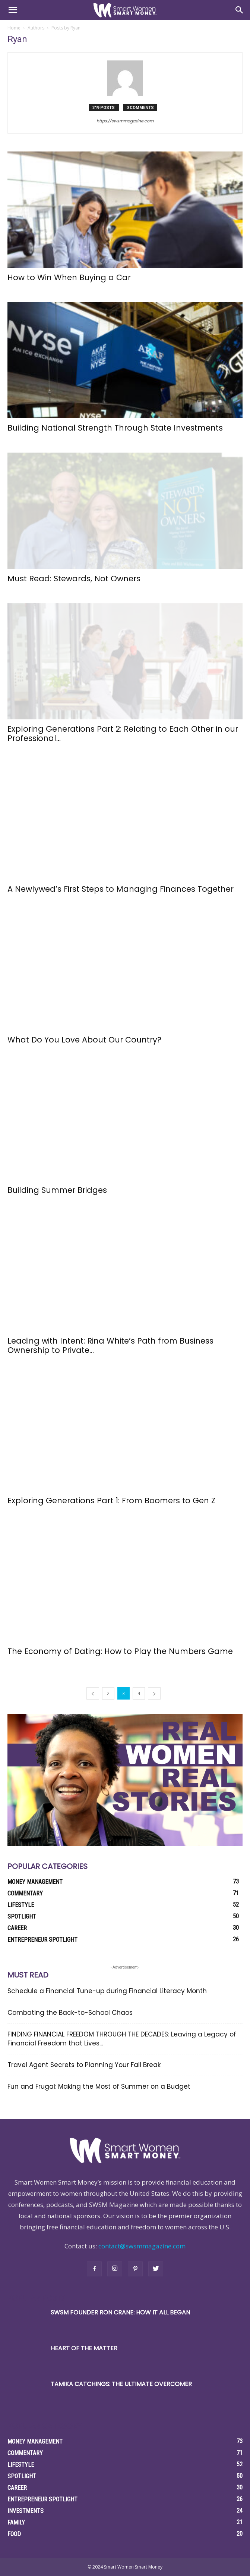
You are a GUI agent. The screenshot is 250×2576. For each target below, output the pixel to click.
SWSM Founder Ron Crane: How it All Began (120, 2312)
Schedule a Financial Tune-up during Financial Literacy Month (107, 1990)
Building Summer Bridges (57, 1190)
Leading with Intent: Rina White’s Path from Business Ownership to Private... (110, 1345)
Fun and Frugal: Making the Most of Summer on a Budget (98, 2086)
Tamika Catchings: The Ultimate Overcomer (121, 2384)
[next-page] (154, 1693)
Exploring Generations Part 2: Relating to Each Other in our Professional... (122, 733)
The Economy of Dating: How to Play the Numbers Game (121, 1651)
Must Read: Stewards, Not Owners (73, 578)
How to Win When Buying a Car (71, 277)
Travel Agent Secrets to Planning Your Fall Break (84, 2064)
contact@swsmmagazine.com (142, 2246)
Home (13, 28)
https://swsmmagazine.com (125, 121)
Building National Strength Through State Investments (116, 427)
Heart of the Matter (84, 2348)
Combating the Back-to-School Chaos (71, 2012)
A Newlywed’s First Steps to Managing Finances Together (120, 889)
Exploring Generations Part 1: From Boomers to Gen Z (111, 1500)
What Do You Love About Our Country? (85, 1039)
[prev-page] (92, 1693)
